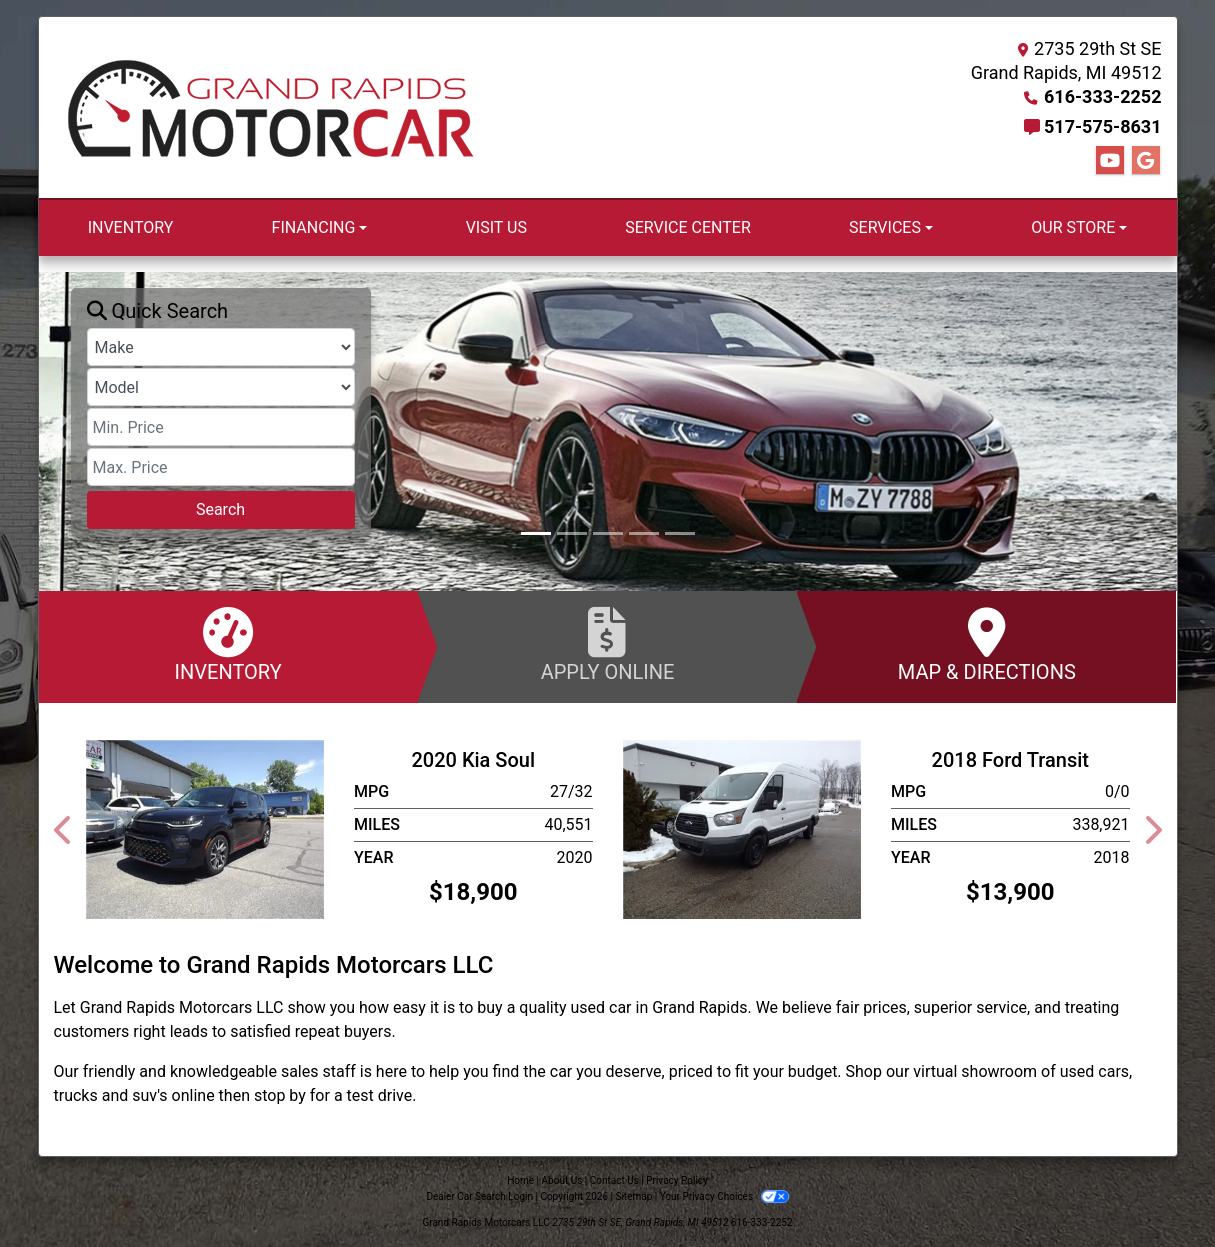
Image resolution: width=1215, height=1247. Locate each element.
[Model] (221, 387)
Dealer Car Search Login (479, 1196)
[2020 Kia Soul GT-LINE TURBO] (205, 828)
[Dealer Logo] (271, 108)
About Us (562, 1180)
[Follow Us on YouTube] (1110, 161)
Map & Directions (986, 645)
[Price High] (221, 467)
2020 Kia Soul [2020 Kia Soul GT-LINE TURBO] (473, 760)
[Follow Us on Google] (1146, 161)
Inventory (228, 645)
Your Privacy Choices (724, 1196)
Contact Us (614, 1180)
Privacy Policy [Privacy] (677, 1180)
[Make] (221, 347)
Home (520, 1180)
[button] (56, 431)
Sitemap (633, 1196)
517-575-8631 (1102, 126)
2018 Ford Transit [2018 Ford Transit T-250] (1010, 760)
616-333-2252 (1102, 96)
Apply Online (607, 645)
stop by (280, 1095)
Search (220, 509)
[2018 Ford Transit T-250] (742, 828)
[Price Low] (221, 427)
